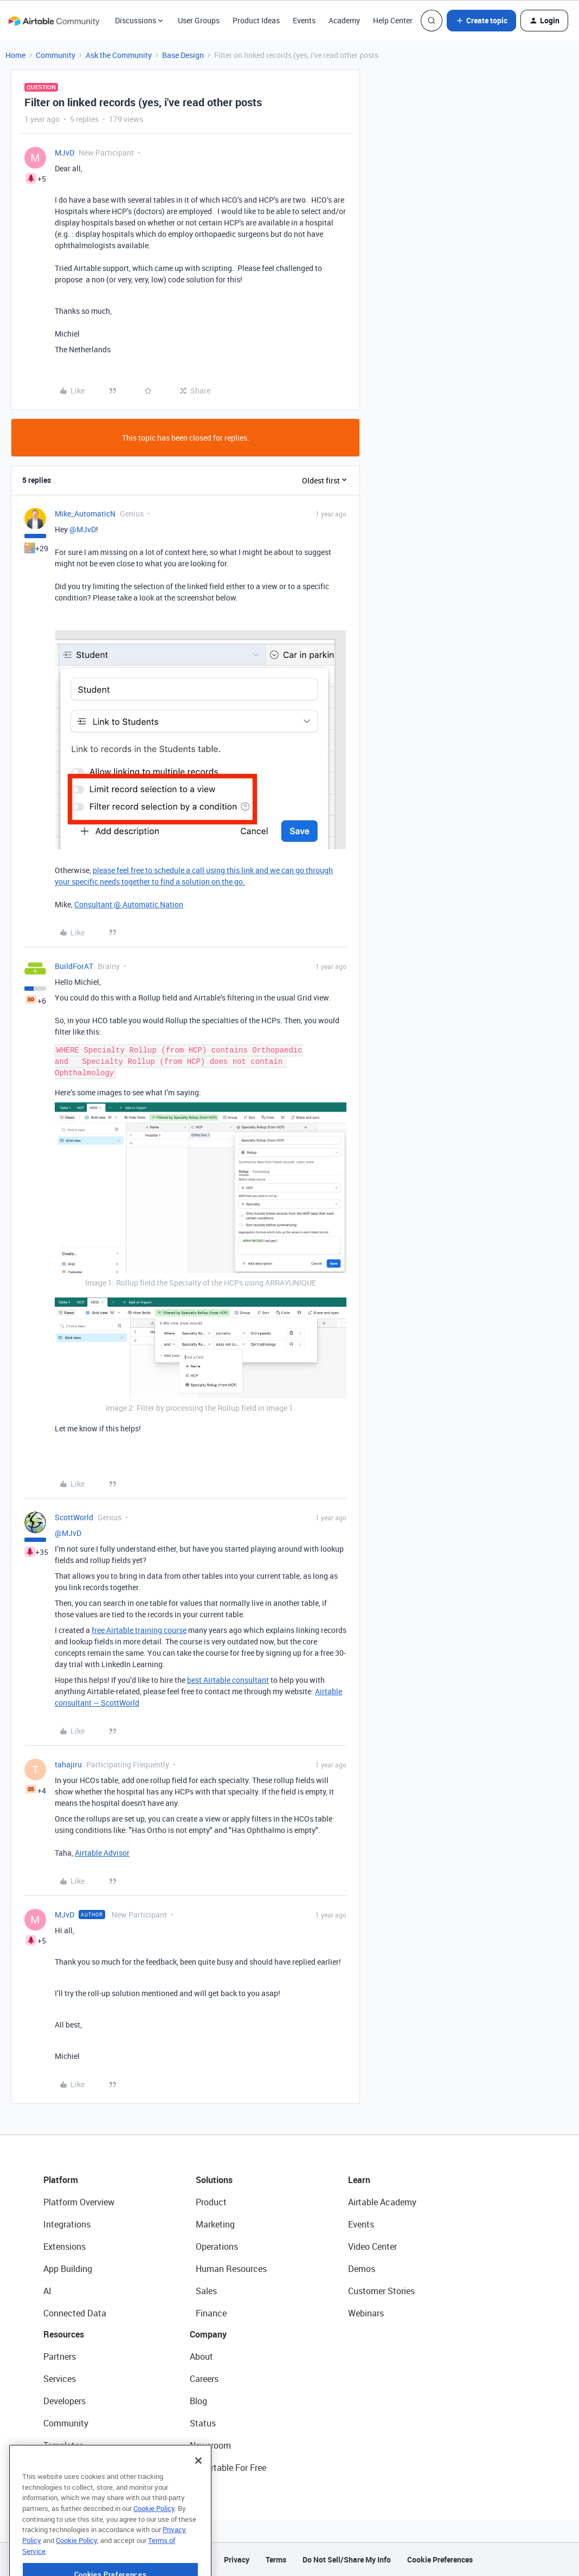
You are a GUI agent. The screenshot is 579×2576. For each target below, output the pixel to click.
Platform (60, 2180)
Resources (63, 2334)
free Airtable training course (139, 1630)
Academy (344, 20)
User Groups (199, 20)
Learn (359, 2180)
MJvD (64, 152)
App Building (67, 2269)
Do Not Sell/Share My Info (347, 2559)
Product (211, 2202)
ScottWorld (74, 1517)
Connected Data (74, 2313)
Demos (361, 2269)
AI (47, 2291)
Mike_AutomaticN (85, 513)
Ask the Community (119, 55)
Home (15, 55)
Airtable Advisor (102, 1853)
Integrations (67, 2224)
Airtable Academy (382, 2202)
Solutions (214, 2180)
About (201, 2356)
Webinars (366, 2313)
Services (59, 2379)
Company (208, 2334)
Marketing (215, 2224)
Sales (206, 2291)
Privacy (236, 2559)
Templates (63, 2445)
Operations (217, 2246)
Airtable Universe (75, 2468)
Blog (198, 2401)
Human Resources (231, 2269)
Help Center (393, 20)
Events (304, 20)
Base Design (183, 55)
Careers (204, 2379)
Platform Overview (78, 2202)
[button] (481, 20)
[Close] (198, 2498)
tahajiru (68, 1764)
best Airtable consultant (228, 1680)
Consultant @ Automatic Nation (128, 904)
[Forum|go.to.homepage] (53, 20)
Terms (276, 2559)
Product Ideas (256, 20)
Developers (64, 2401)
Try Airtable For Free (228, 2468)
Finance (211, 2313)
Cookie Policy (154, 2546)
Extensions (64, 2246)
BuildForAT (74, 966)
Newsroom (210, 2445)
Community (55, 55)
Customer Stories (381, 2291)
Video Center (372, 2246)
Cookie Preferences (440, 2559)
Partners (59, 2356)
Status (203, 2423)
